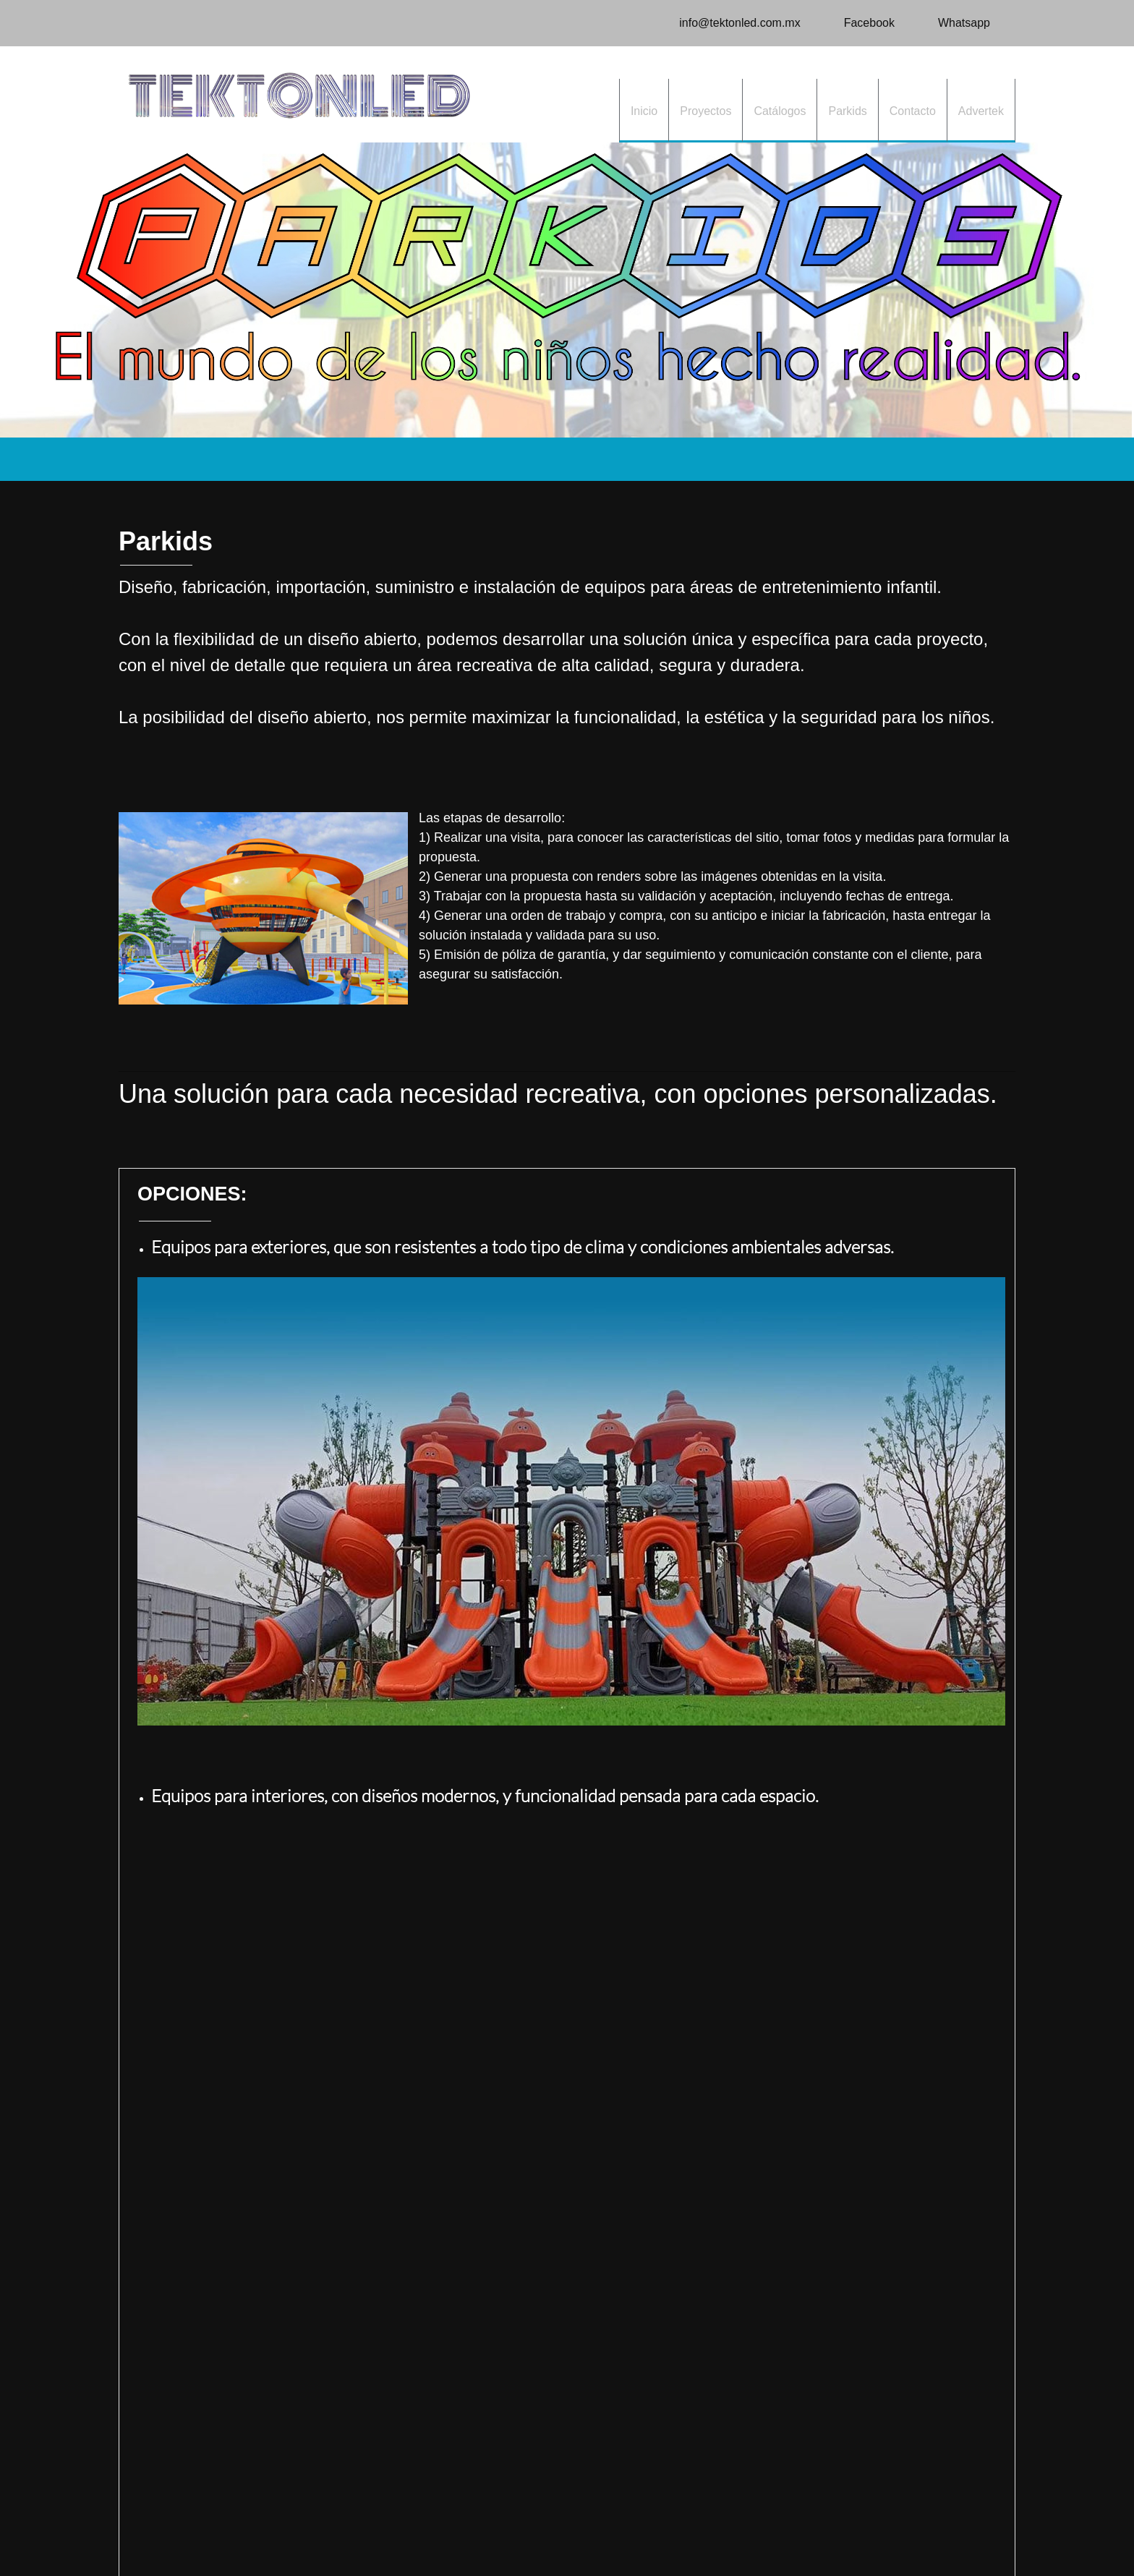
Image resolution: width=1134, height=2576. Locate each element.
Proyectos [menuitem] (179, 2531)
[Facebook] (862, 23)
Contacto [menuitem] (232, 2531)
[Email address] (732, 23)
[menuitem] (643, 110)
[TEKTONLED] (299, 94)
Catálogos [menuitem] (330, 2531)
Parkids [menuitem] (279, 2531)
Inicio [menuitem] (134, 2531)
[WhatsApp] (957, 23)
